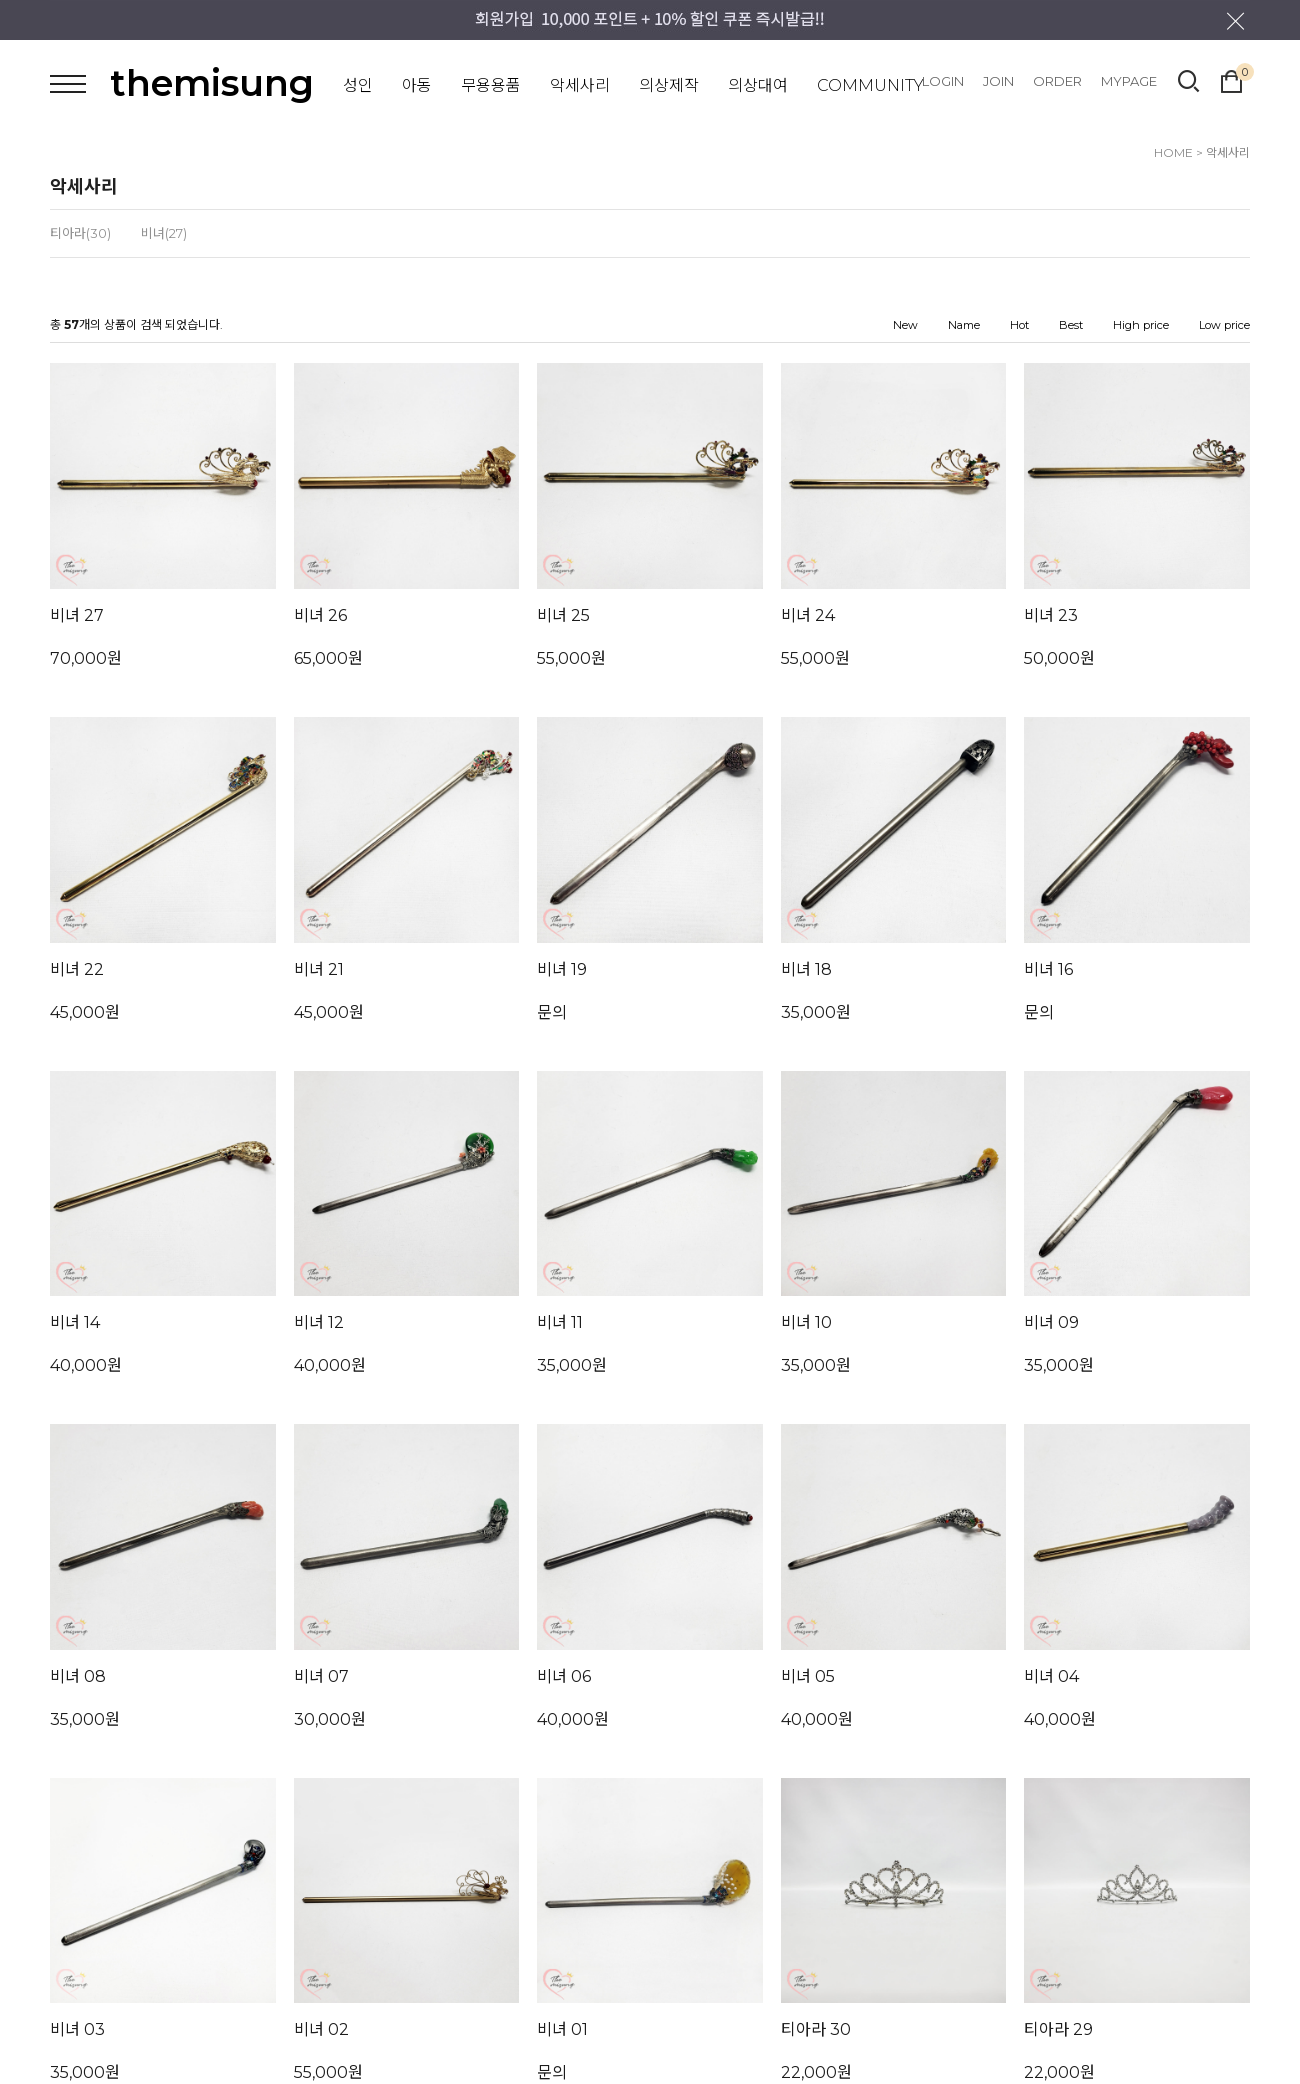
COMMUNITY (870, 85)
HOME (1173, 152)
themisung (212, 83)
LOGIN (943, 81)
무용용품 (491, 85)
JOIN (998, 81)
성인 (358, 85)
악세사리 (580, 85)
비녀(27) (164, 233)
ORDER (1057, 81)
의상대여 (758, 85)
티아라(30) (80, 233)
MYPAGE (1129, 81)
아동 (417, 85)
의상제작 (669, 85)
